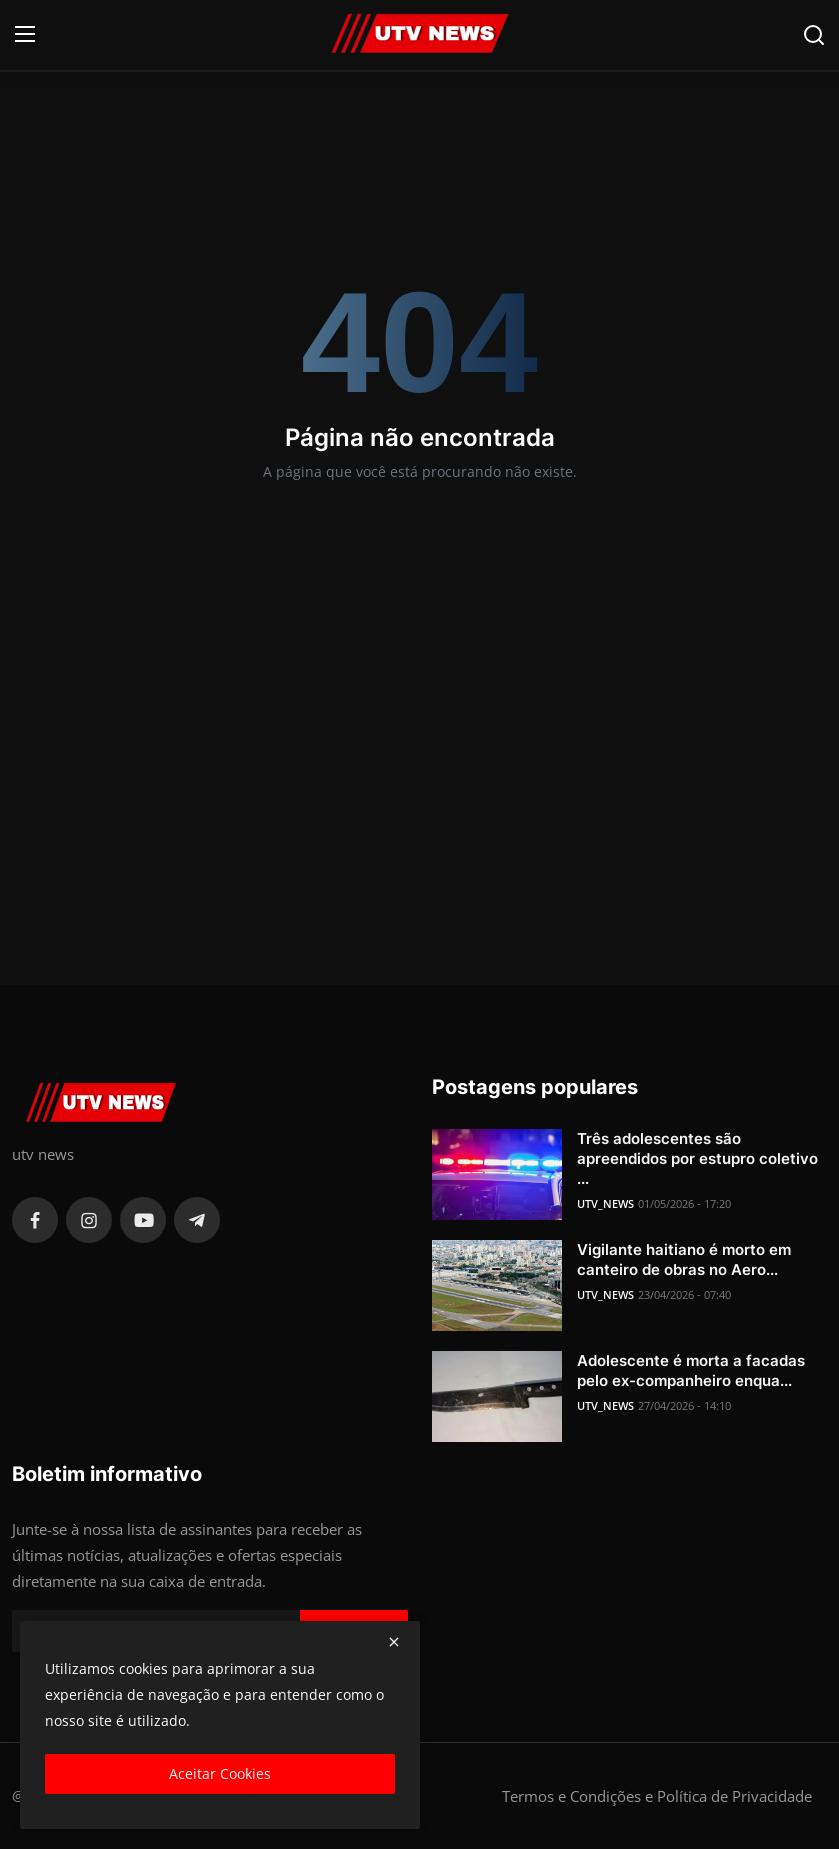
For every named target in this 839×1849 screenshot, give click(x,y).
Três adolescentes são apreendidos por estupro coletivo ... (697, 1158)
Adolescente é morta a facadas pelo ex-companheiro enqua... (691, 1370)
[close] (394, 1642)
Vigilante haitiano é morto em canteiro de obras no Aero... (684, 1259)
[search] (814, 35)
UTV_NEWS (605, 1203)
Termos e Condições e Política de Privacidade (657, 1796)
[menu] (25, 35)
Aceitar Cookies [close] (220, 1773)
